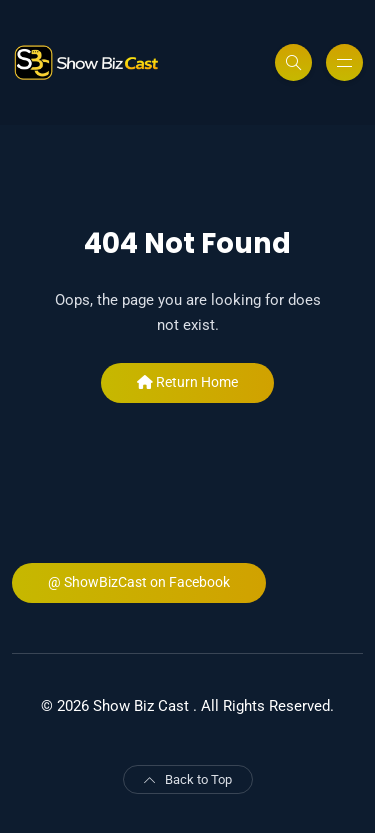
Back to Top (188, 779)
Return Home (187, 382)
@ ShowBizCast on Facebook (139, 582)
